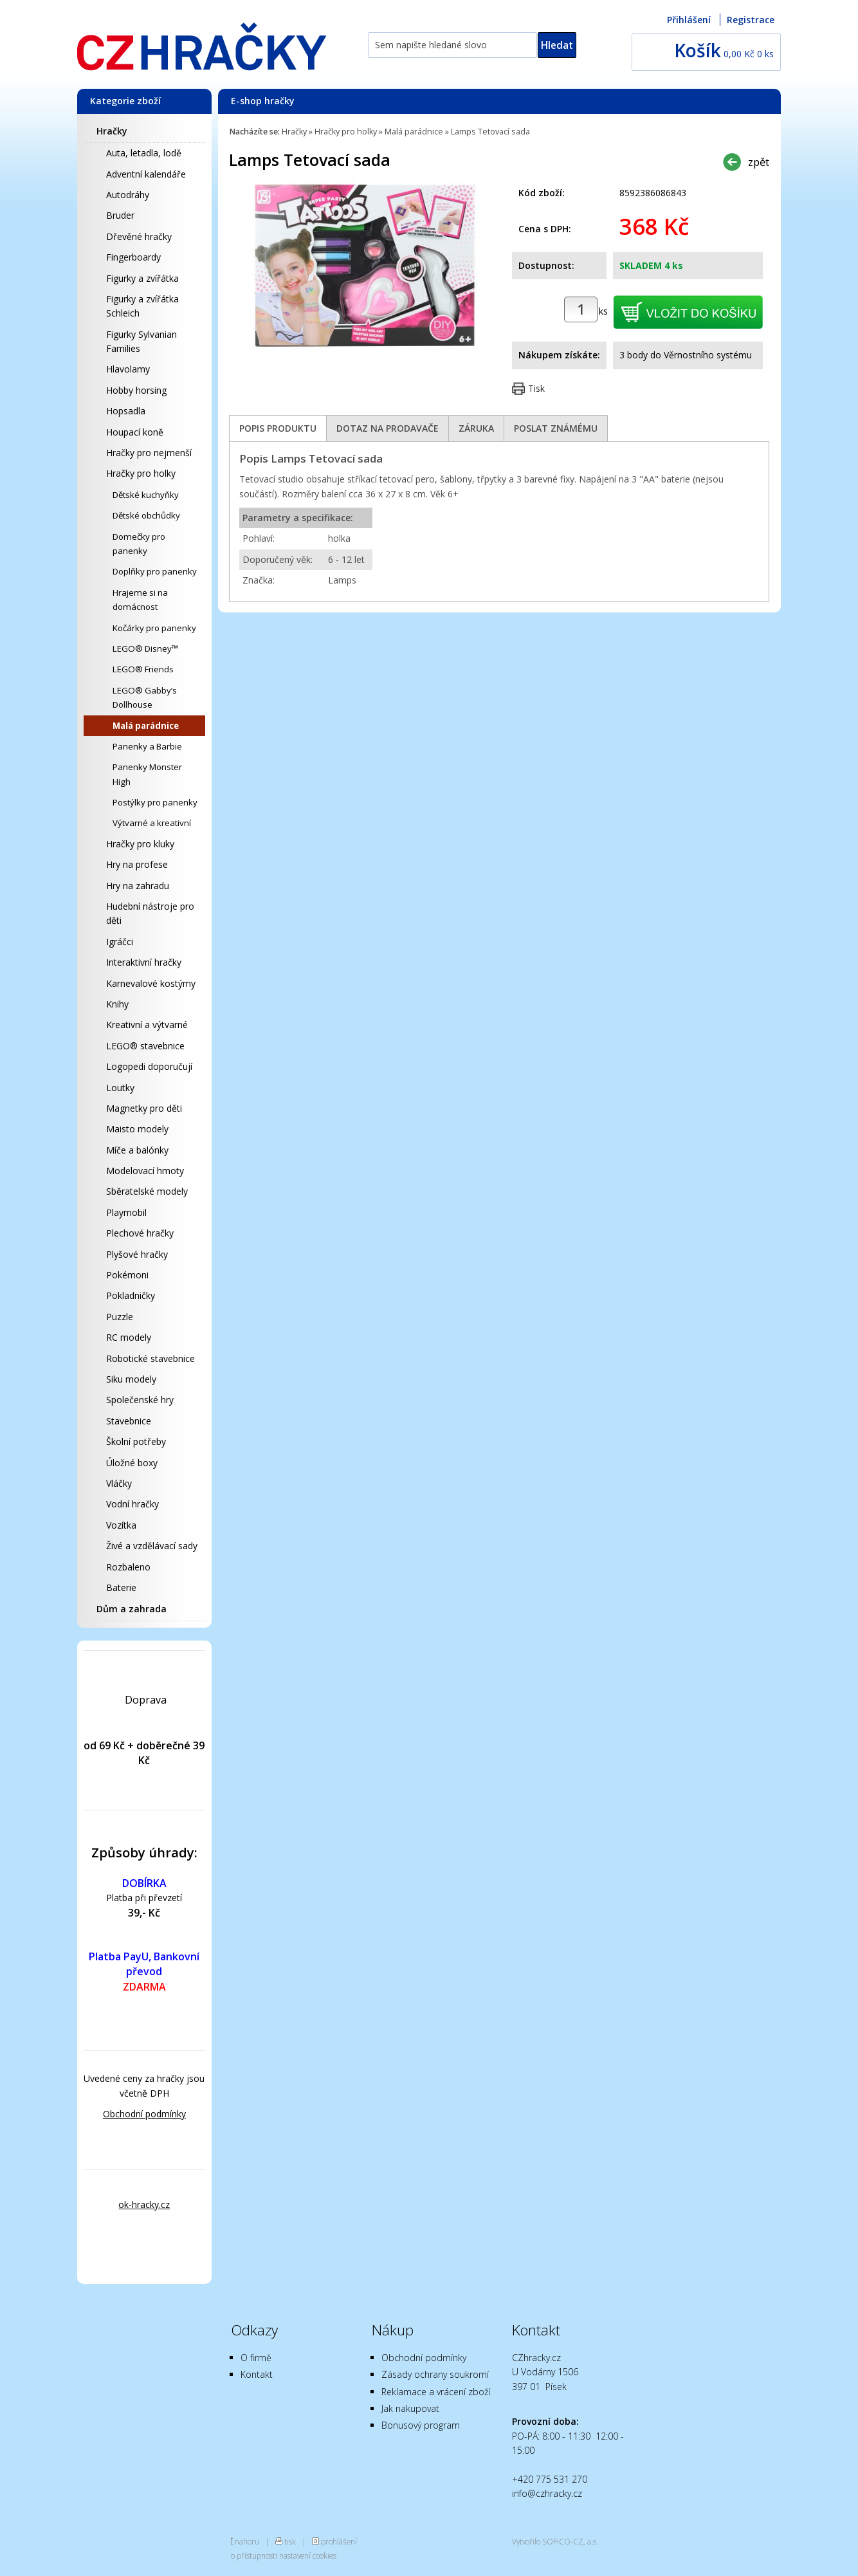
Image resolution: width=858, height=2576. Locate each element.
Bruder (120, 215)
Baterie (121, 1587)
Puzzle (119, 1317)
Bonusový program (420, 2425)
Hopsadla (125, 411)
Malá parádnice (146, 725)
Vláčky (119, 1483)
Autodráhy (127, 195)
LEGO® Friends (143, 669)
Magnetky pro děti (144, 1108)
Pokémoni (127, 1275)
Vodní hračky (132, 1504)
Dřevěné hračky (139, 236)
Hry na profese (137, 864)
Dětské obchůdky (146, 515)
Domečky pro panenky (139, 544)
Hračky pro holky (141, 473)
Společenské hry (140, 1400)
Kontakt (257, 2374)
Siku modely (131, 1379)
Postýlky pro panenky (155, 802)
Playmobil (126, 1212)
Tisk (536, 388)
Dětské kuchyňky (146, 495)
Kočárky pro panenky (154, 628)
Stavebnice (128, 1421)
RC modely (128, 1337)
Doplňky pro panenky (155, 571)
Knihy (117, 1004)
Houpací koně (134, 432)
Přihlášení (689, 20)
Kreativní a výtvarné (147, 1024)
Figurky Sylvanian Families (141, 341)
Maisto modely (137, 1129)
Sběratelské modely (147, 1191)
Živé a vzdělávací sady (151, 1546)
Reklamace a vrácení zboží (435, 2392)
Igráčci (119, 941)
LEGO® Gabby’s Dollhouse (145, 697)
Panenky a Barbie (147, 746)
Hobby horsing (136, 390)
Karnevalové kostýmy (151, 983)
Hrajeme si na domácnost (140, 599)
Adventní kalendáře (146, 174)
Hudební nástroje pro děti (150, 913)
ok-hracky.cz (144, 2204)
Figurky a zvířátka (142, 278)
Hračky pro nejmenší (149, 452)
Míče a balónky (137, 1150)
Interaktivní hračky (143, 962)
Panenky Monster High (147, 774)
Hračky (111, 131)
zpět (758, 161)
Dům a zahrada (131, 1609)
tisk (290, 2541)
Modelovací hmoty (145, 1170)
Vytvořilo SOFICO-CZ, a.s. (555, 2541)
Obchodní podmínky (144, 2114)
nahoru (247, 2541)
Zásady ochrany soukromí (435, 2374)
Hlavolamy (128, 369)
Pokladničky (130, 1295)
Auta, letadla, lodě (143, 153)
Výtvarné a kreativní (152, 823)
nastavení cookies (307, 2555)
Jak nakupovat (410, 2408)
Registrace (750, 20)
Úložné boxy (132, 1463)
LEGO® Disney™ (145, 648)
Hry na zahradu (137, 885)
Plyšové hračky (137, 1254)
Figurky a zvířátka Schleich (142, 306)
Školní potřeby (136, 1441)
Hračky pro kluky (140, 844)
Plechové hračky (140, 1233)
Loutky (120, 1087)
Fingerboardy (133, 257)
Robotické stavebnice (150, 1358)
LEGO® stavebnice (145, 1046)
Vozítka (121, 1525)
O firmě (256, 2357)
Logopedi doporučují (149, 1066)
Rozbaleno (128, 1567)
